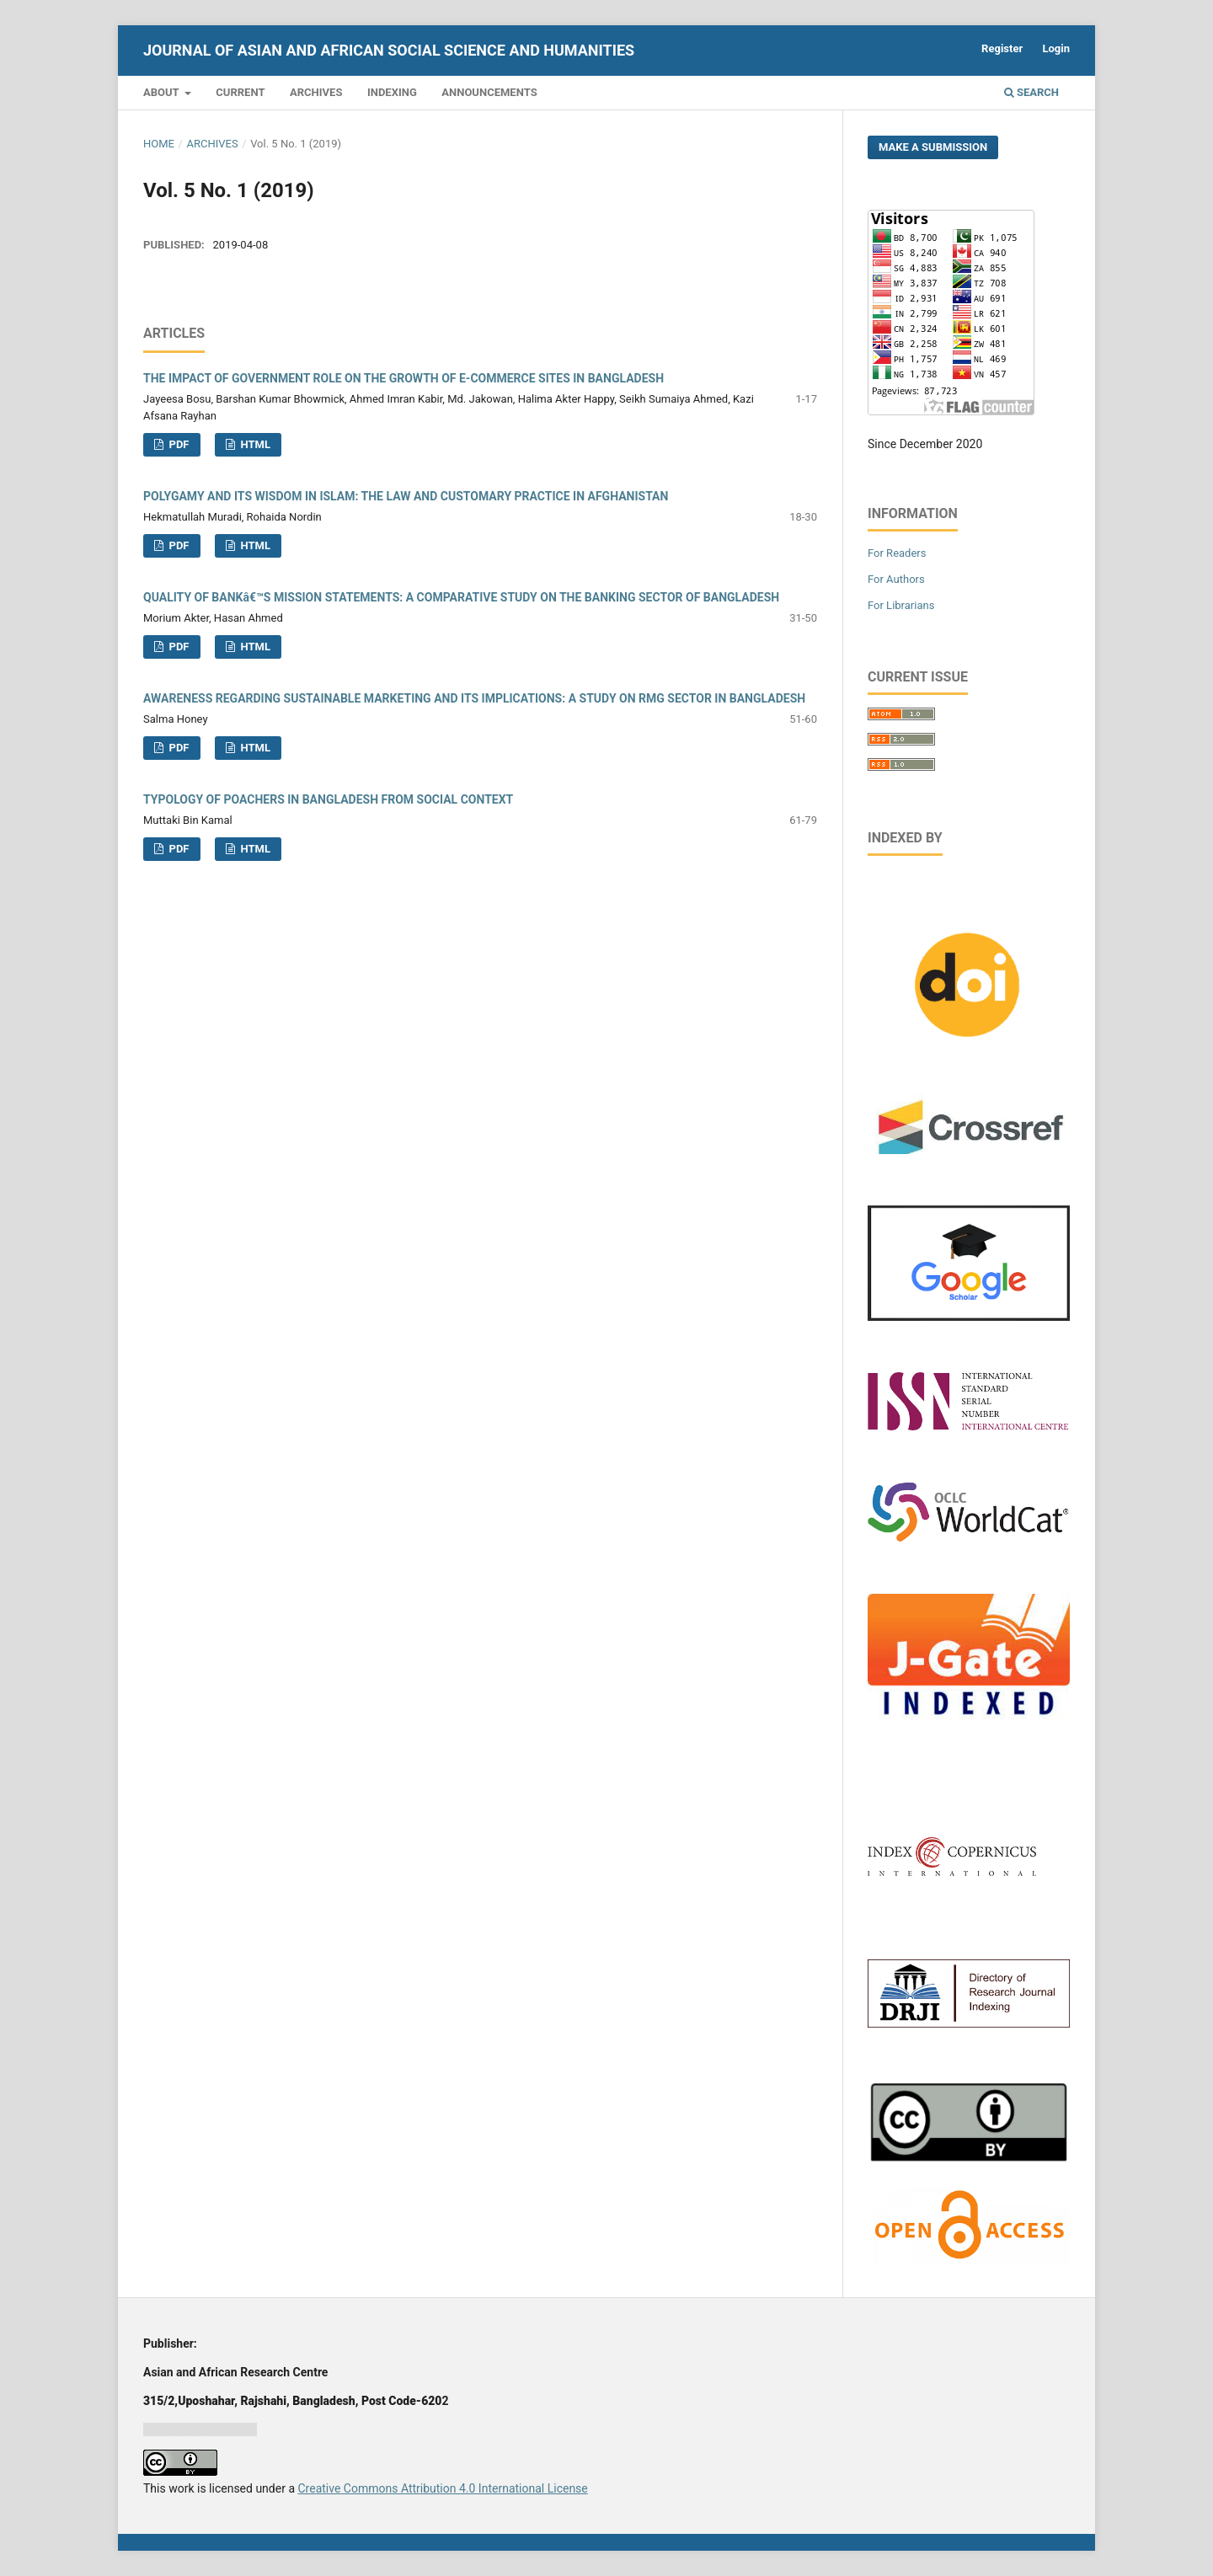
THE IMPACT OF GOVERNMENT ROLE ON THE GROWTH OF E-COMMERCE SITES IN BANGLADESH (403, 378)
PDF (177, 444)
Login (1056, 48)
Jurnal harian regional (200, 2429)
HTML (254, 444)
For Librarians (901, 605)
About (162, 92)
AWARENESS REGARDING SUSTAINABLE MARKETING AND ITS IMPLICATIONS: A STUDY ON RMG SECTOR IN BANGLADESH (474, 698)
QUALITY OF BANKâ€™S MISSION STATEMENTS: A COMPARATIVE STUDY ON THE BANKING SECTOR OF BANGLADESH (461, 597)
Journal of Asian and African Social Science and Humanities (388, 50)
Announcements (489, 92)
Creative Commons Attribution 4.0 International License (442, 2488)
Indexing (392, 92)
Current (240, 92)
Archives (316, 92)
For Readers (897, 553)
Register (1002, 48)
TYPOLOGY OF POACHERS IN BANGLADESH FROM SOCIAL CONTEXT (328, 799)
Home (158, 143)
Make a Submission (933, 147)
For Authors (896, 579)
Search (1031, 92)
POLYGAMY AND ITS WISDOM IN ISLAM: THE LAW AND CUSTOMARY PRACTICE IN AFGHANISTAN (405, 496)
